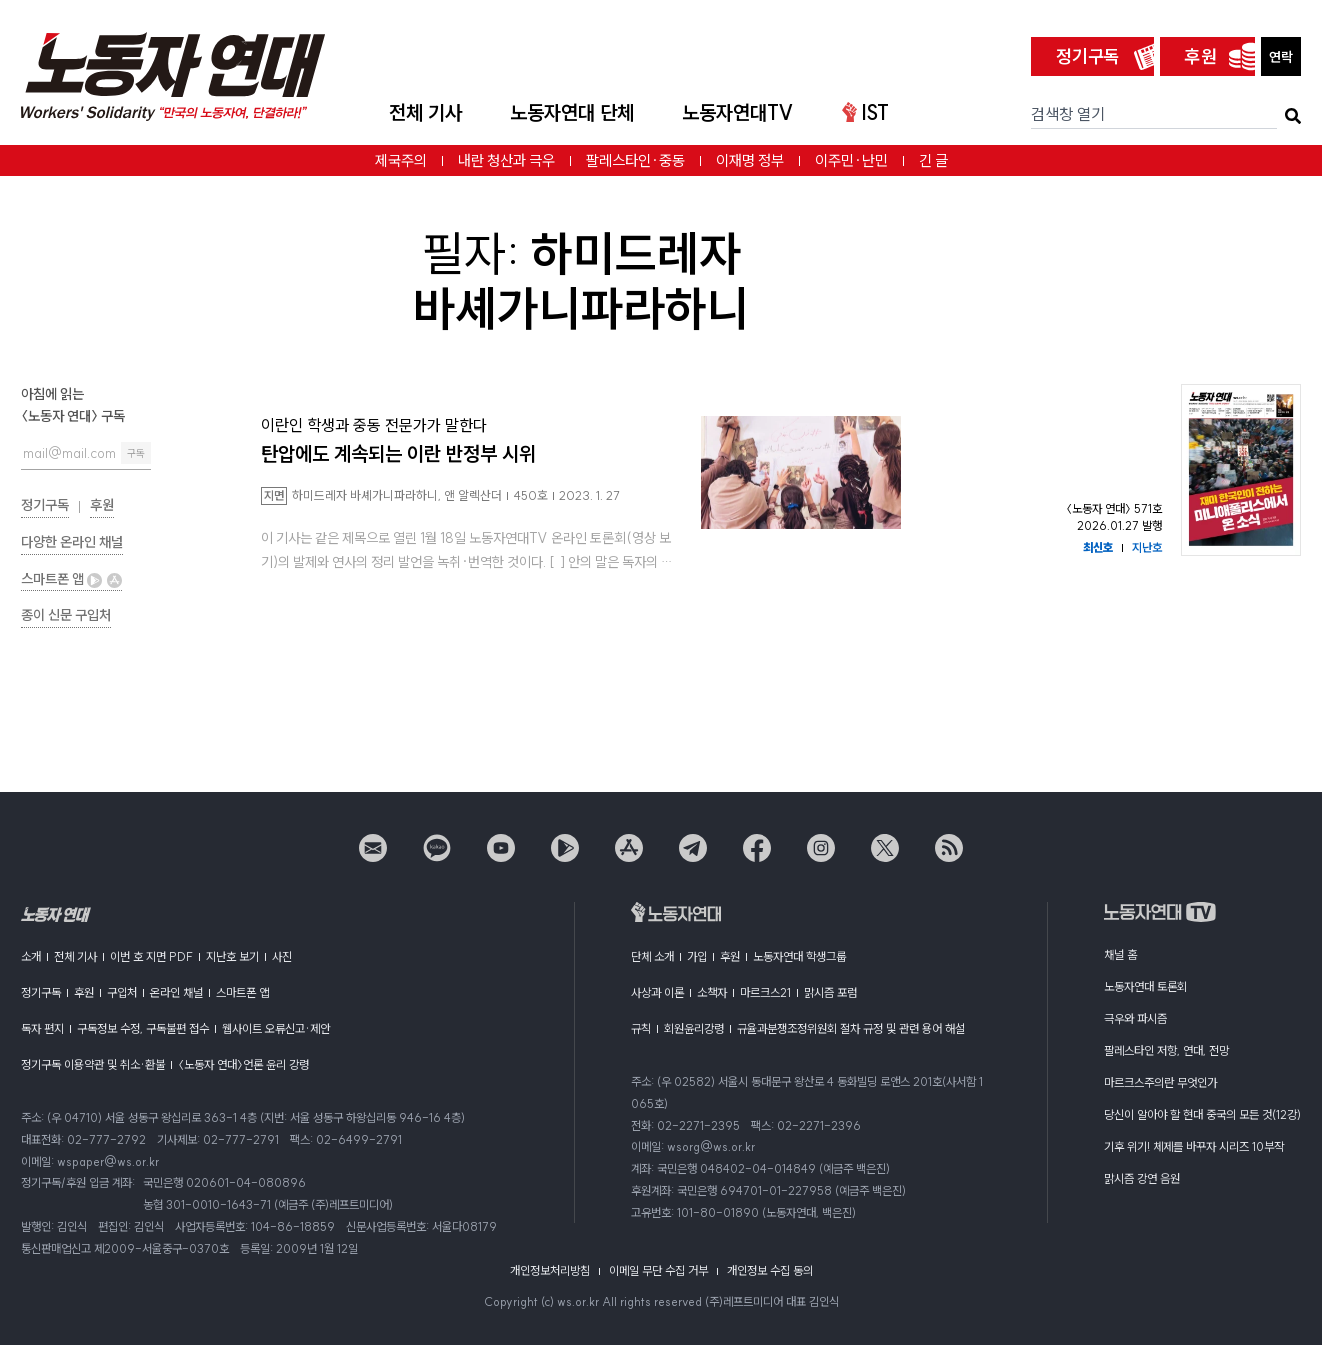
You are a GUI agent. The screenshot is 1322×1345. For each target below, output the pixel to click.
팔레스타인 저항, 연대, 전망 (1166, 1050)
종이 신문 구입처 (66, 615)
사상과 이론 (657, 992)
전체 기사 (425, 112)
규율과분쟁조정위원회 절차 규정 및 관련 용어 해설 (851, 1028)
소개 (31, 956)
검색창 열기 (1068, 114)
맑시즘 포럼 (830, 992)
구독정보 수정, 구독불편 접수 (143, 1028)
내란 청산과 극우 (506, 160)
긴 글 (933, 160)
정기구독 (1088, 56)
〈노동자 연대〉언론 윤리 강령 (243, 1064)
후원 (1201, 56)
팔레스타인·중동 (635, 160)
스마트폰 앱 (71, 579)
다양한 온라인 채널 (72, 542)
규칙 (641, 1028)
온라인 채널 (176, 992)
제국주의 (401, 160)
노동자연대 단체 (572, 112)
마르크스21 (765, 992)
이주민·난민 (851, 160)
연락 (1281, 57)
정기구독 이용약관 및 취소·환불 (93, 1064)
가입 (697, 956)
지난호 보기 (232, 956)
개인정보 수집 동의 (770, 1270)
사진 (282, 956)
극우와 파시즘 (1135, 1018)
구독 (136, 453)
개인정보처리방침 (550, 1270)
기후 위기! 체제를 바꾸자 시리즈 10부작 (1194, 1146)
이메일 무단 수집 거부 (658, 1270)
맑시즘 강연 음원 (1142, 1178)
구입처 (122, 992)
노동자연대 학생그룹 (799, 956)
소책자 (712, 992)
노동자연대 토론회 (1145, 986)
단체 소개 (652, 956)
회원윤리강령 (694, 1028)
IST (865, 112)
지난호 (1147, 547)
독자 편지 (42, 1028)
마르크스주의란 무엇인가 (1160, 1082)
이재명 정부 (750, 160)
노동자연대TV (738, 112)
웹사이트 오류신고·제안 (276, 1028)
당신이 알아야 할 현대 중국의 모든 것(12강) (1202, 1114)
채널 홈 (1120, 954)
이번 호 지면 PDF (151, 956)
